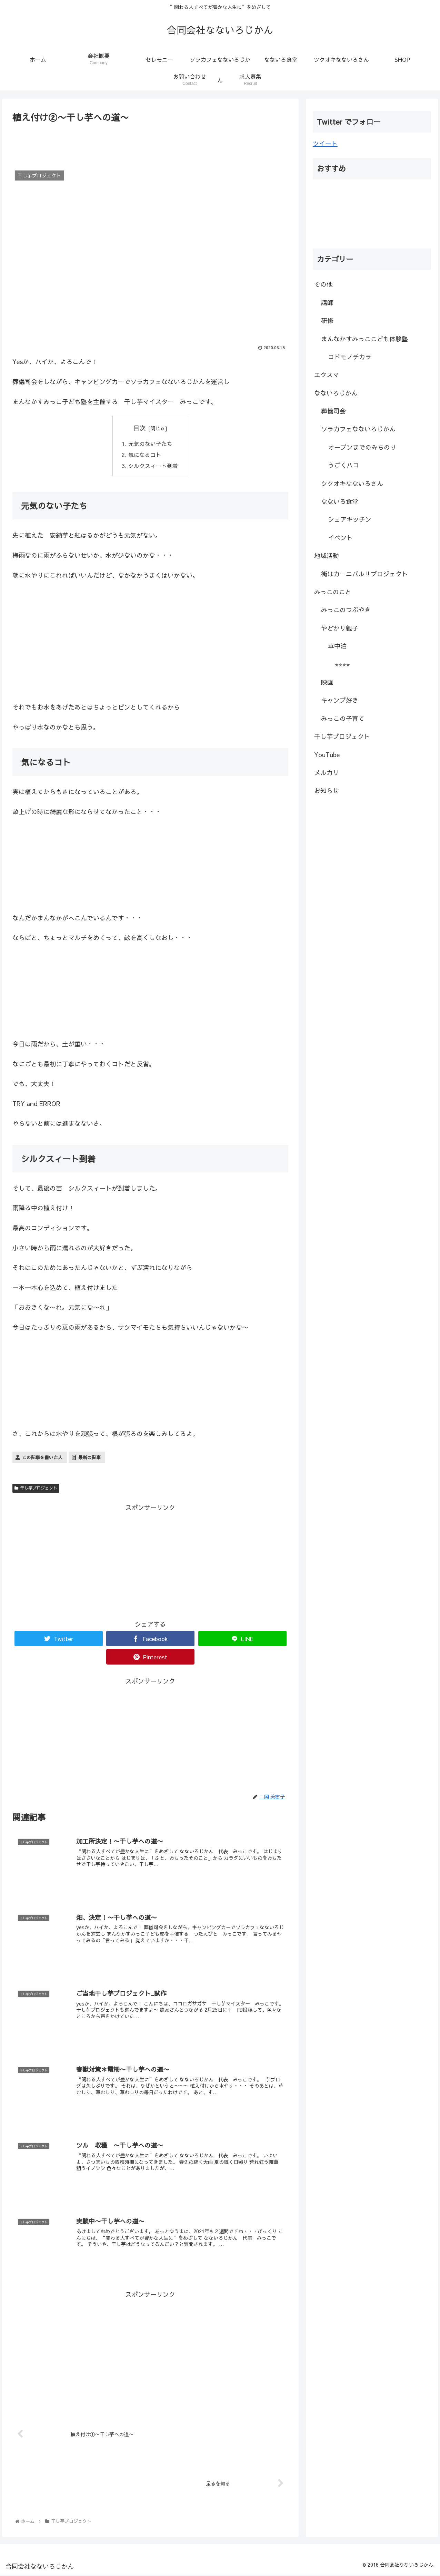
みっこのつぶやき (346, 609)
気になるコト (144, 455)
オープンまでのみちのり (362, 447)
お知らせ (326, 790)
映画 (327, 682)
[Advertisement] (150, 143)
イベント (340, 537)
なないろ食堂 (339, 501)
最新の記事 (89, 1458)
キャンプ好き (339, 700)
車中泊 (337, 646)
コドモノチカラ (349, 356)
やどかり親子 (339, 628)
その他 (323, 284)
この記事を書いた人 (42, 1458)
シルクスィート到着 (153, 466)
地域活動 (326, 555)
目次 (139, 427)
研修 (327, 320)
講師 (327, 302)
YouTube (327, 754)
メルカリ (326, 772)
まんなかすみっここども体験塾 (364, 338)
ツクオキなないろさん (352, 483)
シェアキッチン (349, 519)
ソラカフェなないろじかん (358, 429)
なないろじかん (336, 393)
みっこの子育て (342, 718)
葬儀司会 (333, 411)
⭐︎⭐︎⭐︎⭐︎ (342, 664)
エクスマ (326, 374)
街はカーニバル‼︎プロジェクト (364, 573)
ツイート (325, 143)
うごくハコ (343, 465)
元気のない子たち (150, 443)
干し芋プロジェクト (35, 1488)
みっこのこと (332, 591)
